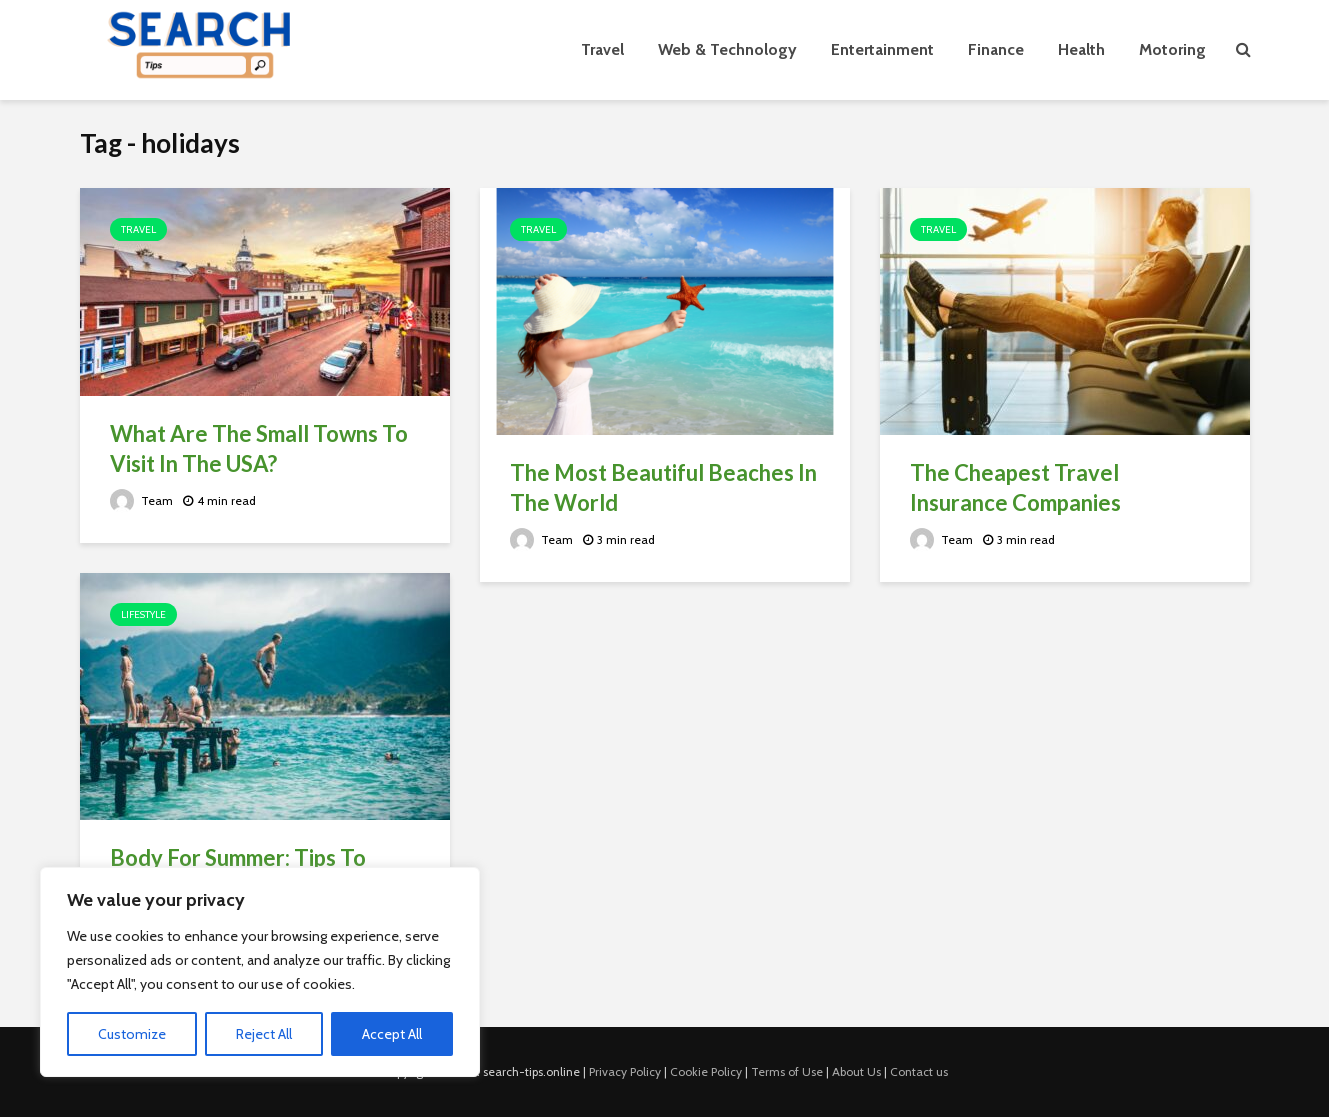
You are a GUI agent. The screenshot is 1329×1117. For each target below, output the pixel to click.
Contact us (919, 1071)
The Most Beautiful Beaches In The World (663, 487)
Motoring (1172, 49)
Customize (132, 1034)
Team (141, 500)
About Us (856, 1071)
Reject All (264, 1034)
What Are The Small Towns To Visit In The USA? (259, 448)
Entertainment (882, 49)
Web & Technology (727, 49)
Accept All (392, 1034)
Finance (996, 49)
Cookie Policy (706, 1071)
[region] (260, 972)
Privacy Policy (625, 1071)
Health (1081, 49)
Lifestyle (143, 614)
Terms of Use (787, 1071)
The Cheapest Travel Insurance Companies (1015, 487)
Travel (602, 49)
